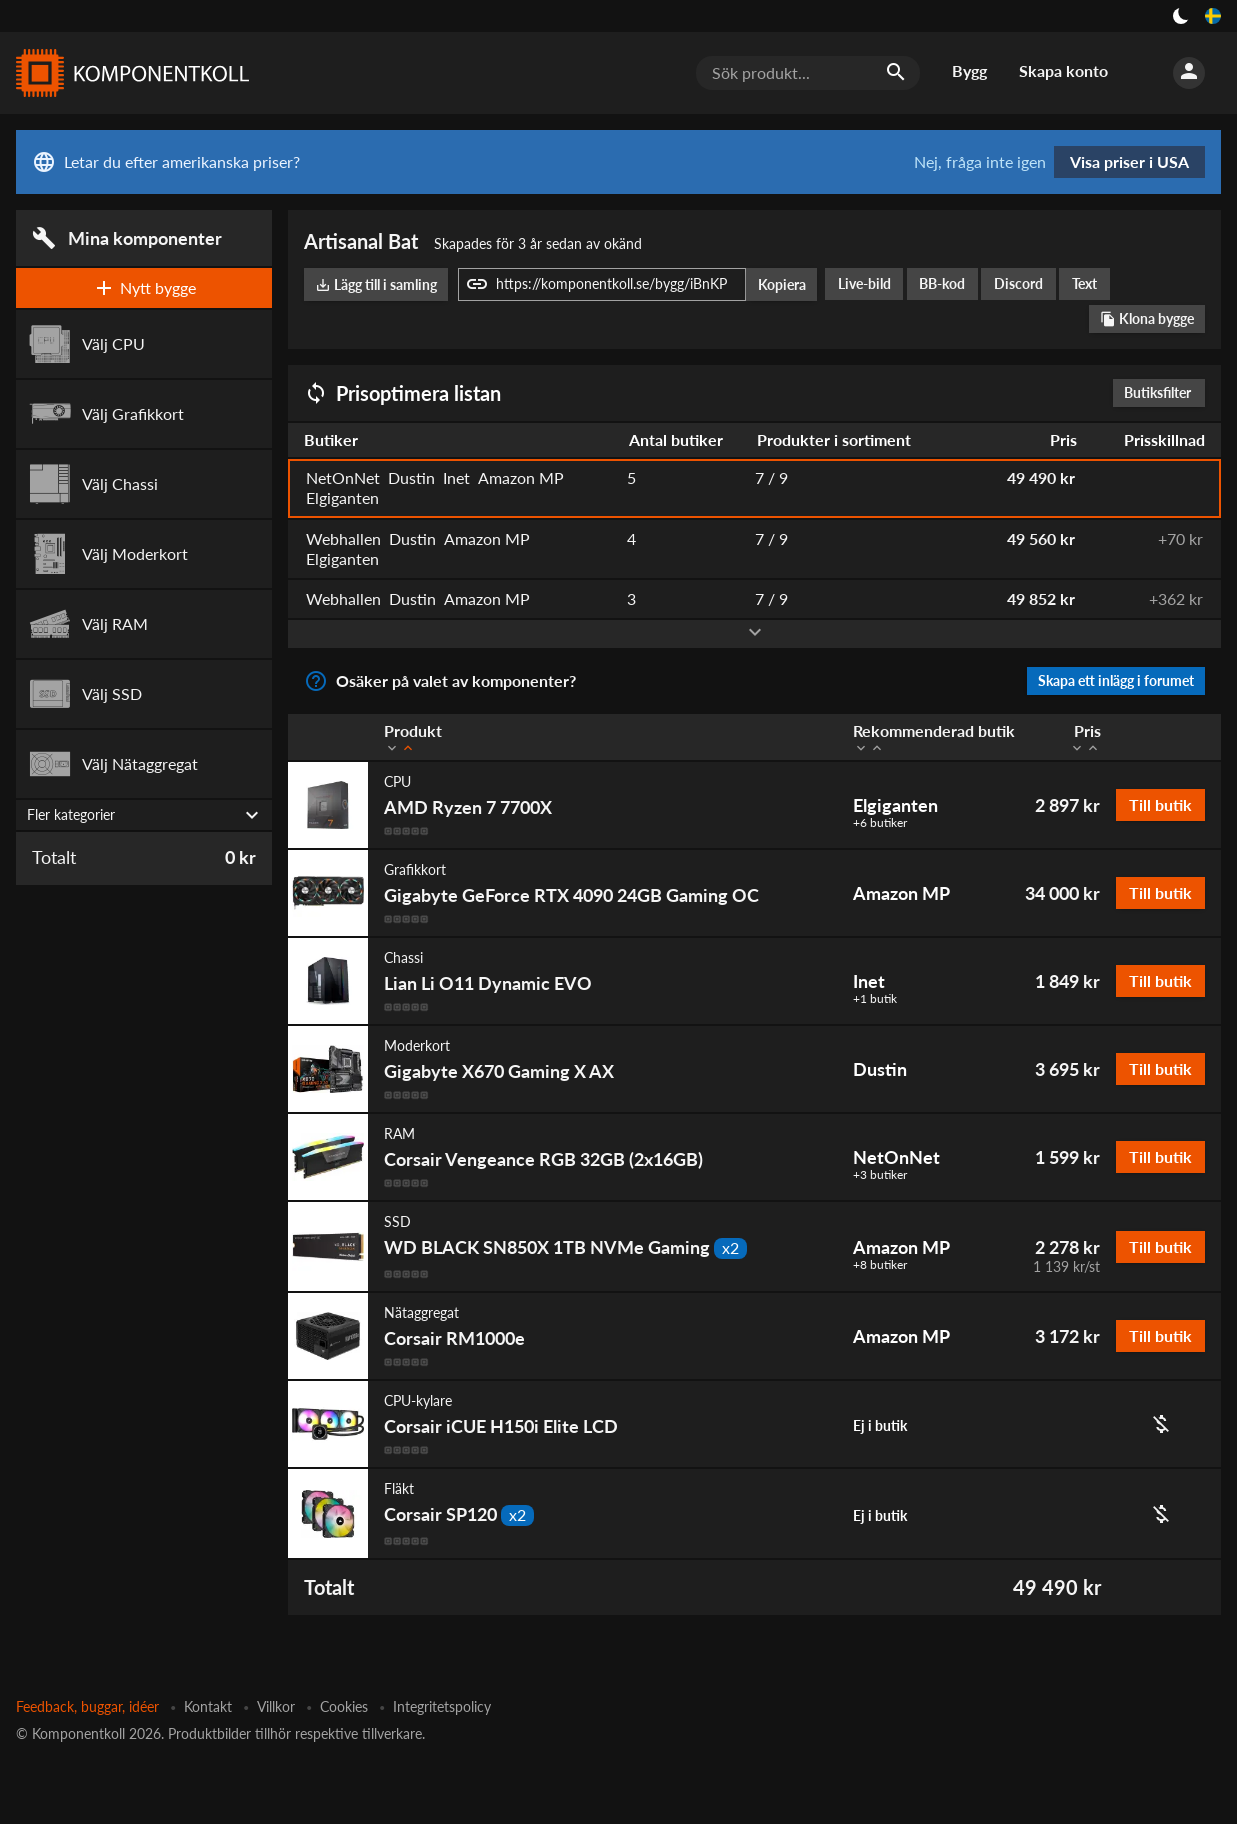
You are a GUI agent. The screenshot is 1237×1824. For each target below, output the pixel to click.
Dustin (880, 1069)
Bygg (969, 70)
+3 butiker (880, 1175)
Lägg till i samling (376, 284)
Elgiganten (895, 805)
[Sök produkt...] (808, 73)
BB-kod (942, 283)
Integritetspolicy (442, 1706)
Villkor (276, 1706)
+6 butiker (880, 823)
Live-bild (864, 283)
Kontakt (208, 1706)
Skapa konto (1063, 70)
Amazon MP (901, 893)
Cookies (344, 1706)
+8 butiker (880, 1265)
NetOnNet (896, 1157)
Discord (1018, 283)
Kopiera (782, 284)
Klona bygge (1147, 318)
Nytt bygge (144, 288)
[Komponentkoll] (128, 73)
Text (1084, 283)
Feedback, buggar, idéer (87, 1706)
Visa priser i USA (1129, 161)
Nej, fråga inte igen (980, 162)
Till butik (1160, 804)
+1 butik (875, 999)
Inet (869, 981)
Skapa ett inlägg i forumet (1116, 680)
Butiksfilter (1162, 392)
